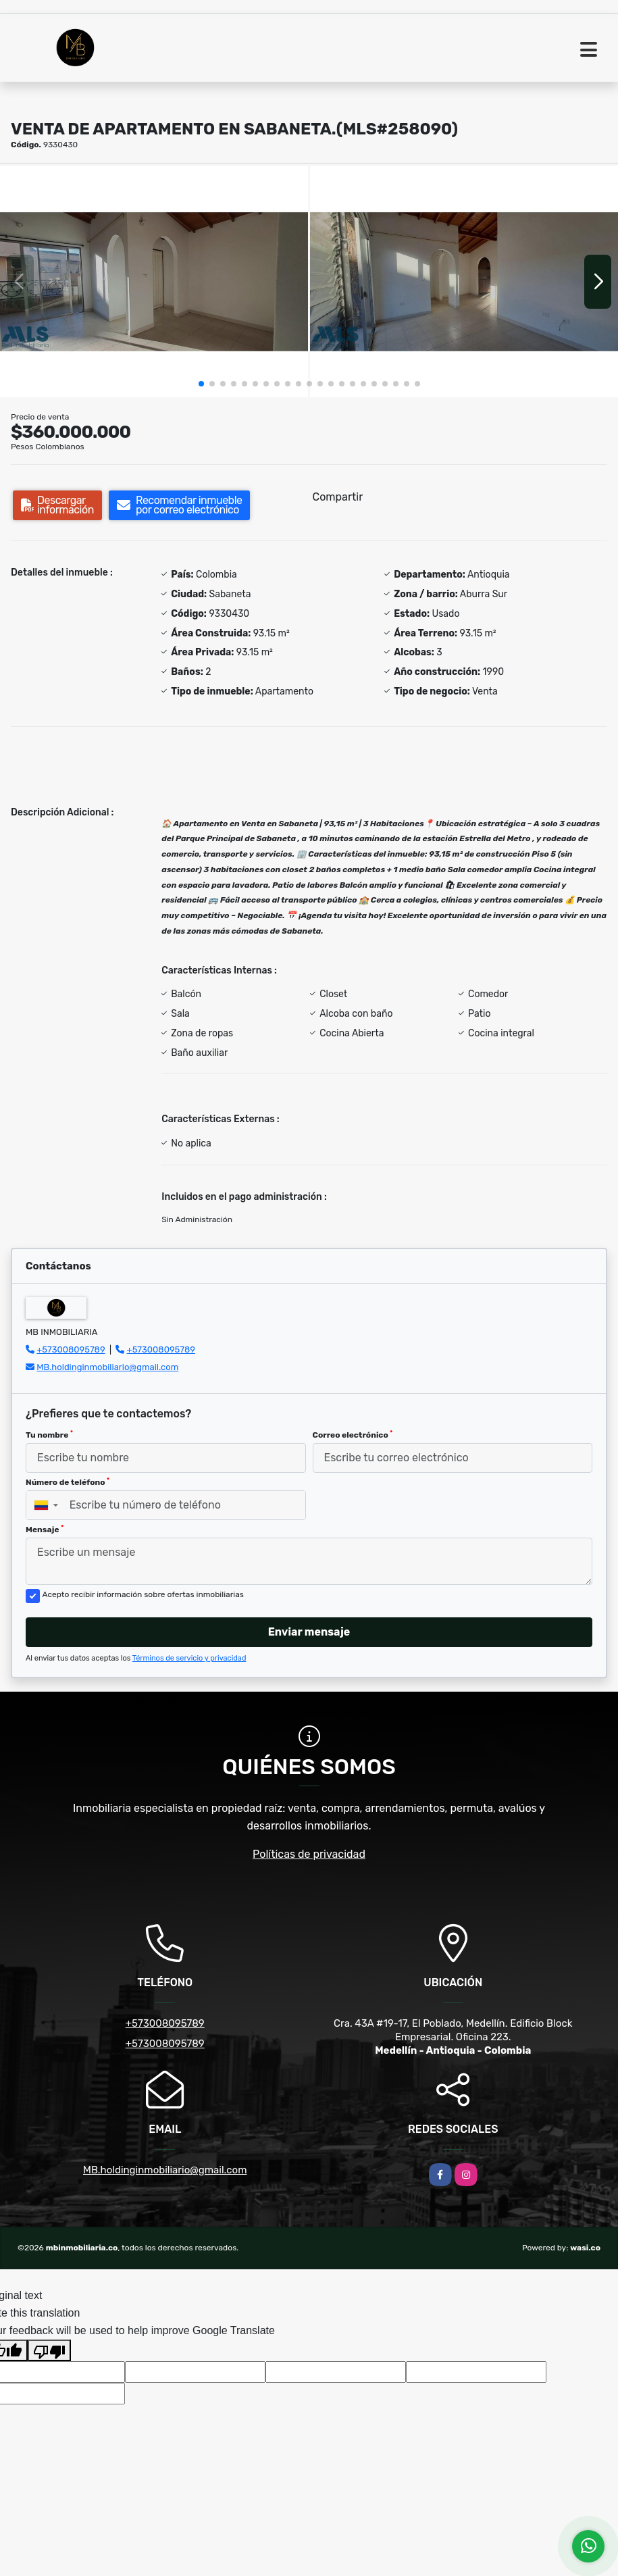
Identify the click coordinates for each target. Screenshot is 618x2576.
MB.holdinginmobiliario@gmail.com (107, 1367)
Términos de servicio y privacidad (189, 1658)
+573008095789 (70, 1349)
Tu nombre (49, 1435)
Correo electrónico (353, 1435)
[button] (201, 383)
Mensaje (44, 1529)
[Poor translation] (49, 2350)
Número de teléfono (67, 1482)
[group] (154, 281)
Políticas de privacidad (309, 1854)
